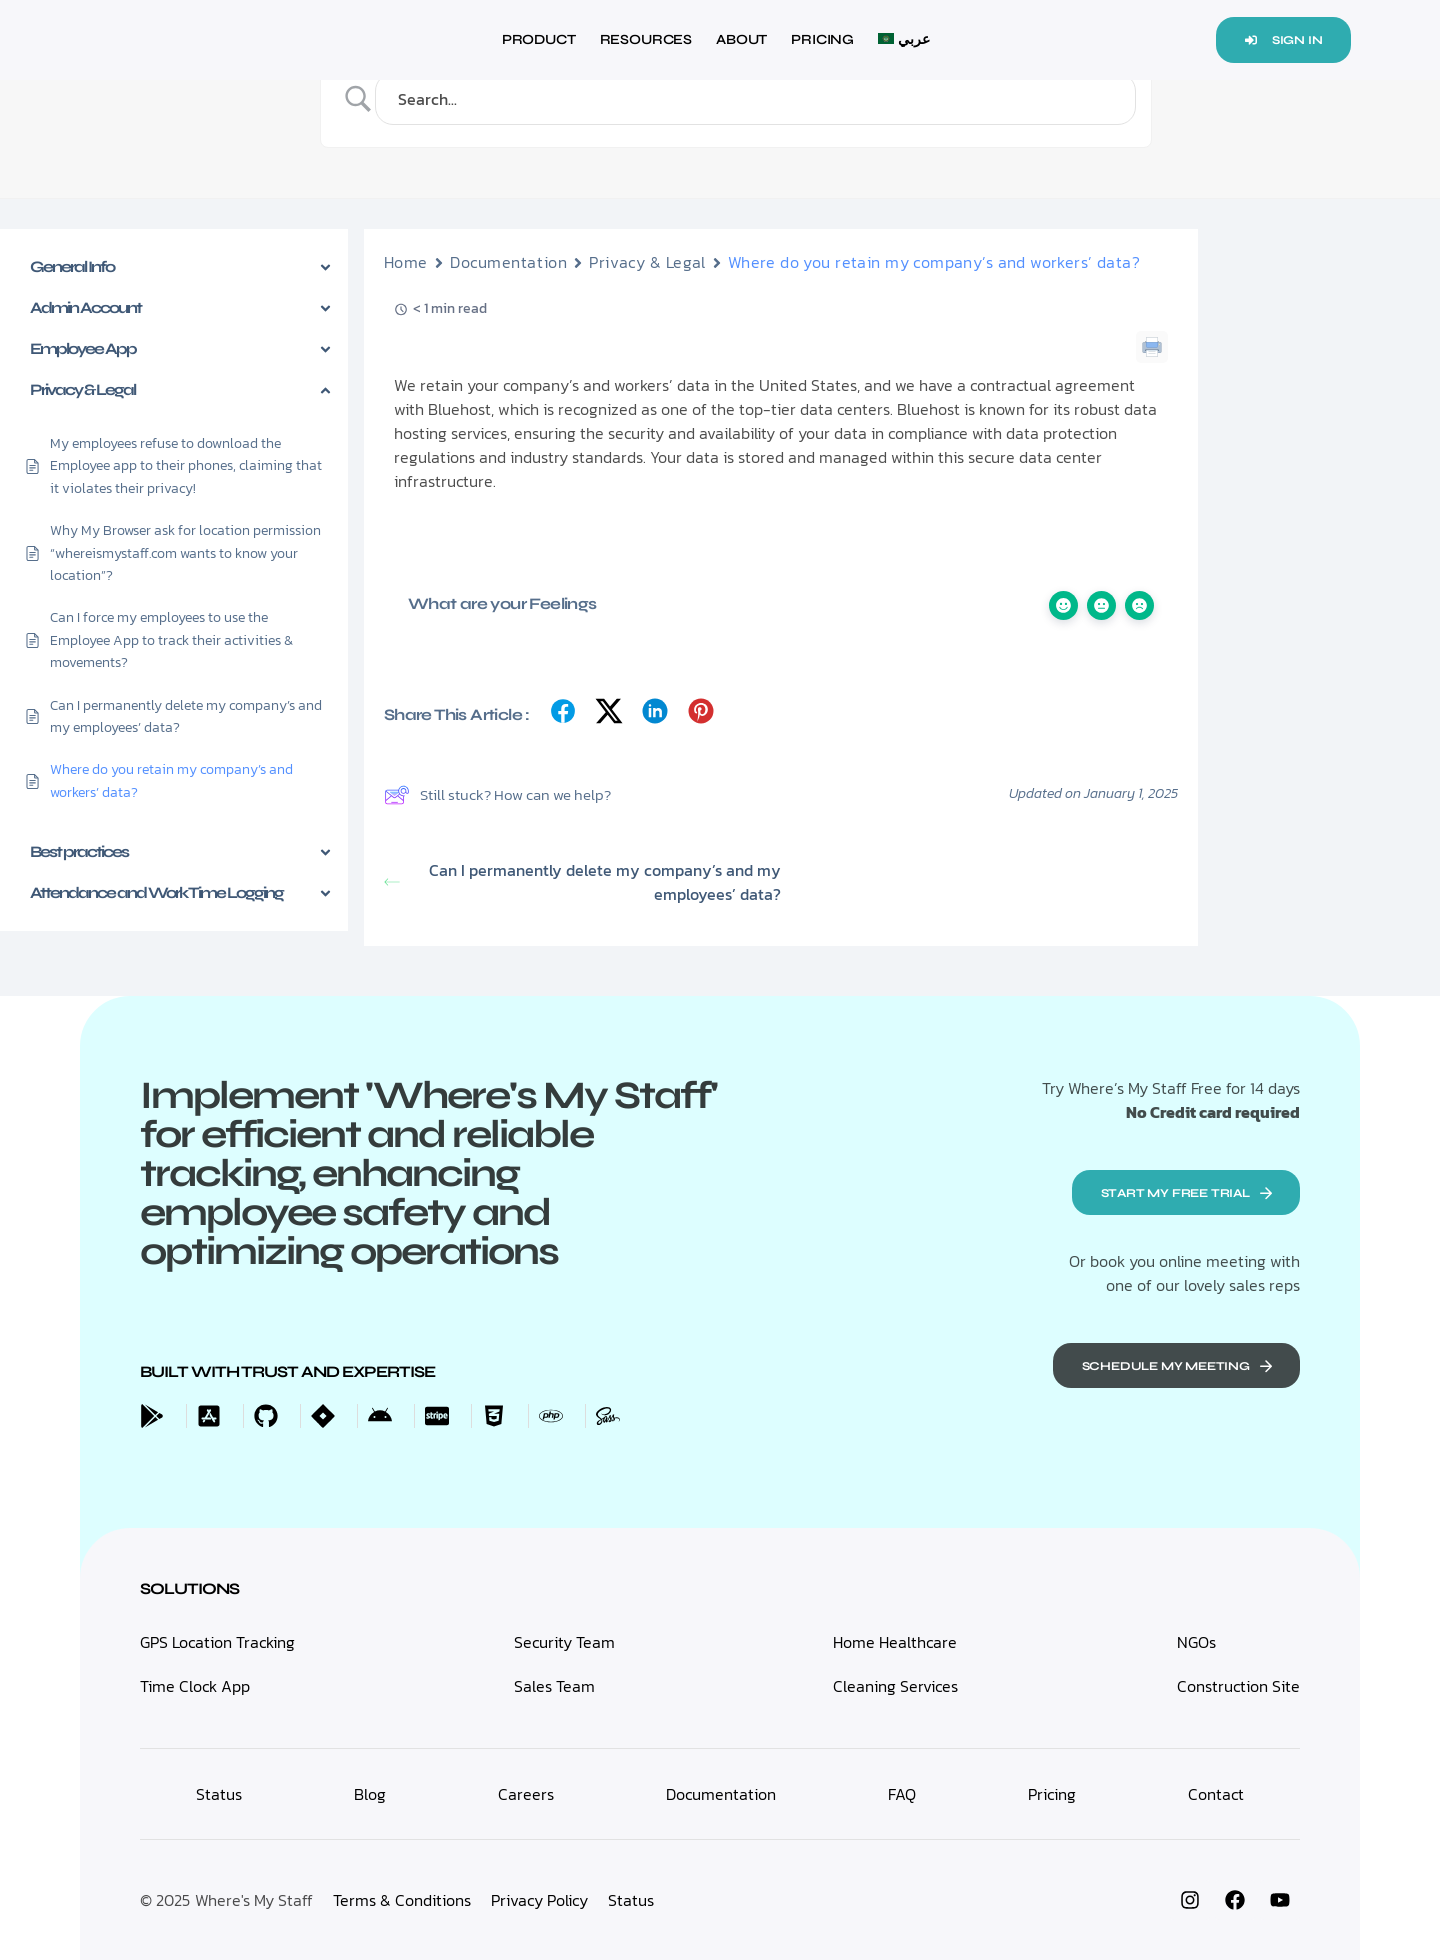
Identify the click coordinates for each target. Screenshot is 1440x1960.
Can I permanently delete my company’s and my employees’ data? (582, 882)
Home (406, 262)
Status (631, 1900)
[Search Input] (760, 99)
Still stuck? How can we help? (497, 795)
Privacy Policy (539, 1900)
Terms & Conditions (402, 1900)
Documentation (508, 262)
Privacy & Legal (647, 262)
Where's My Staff (254, 1900)
